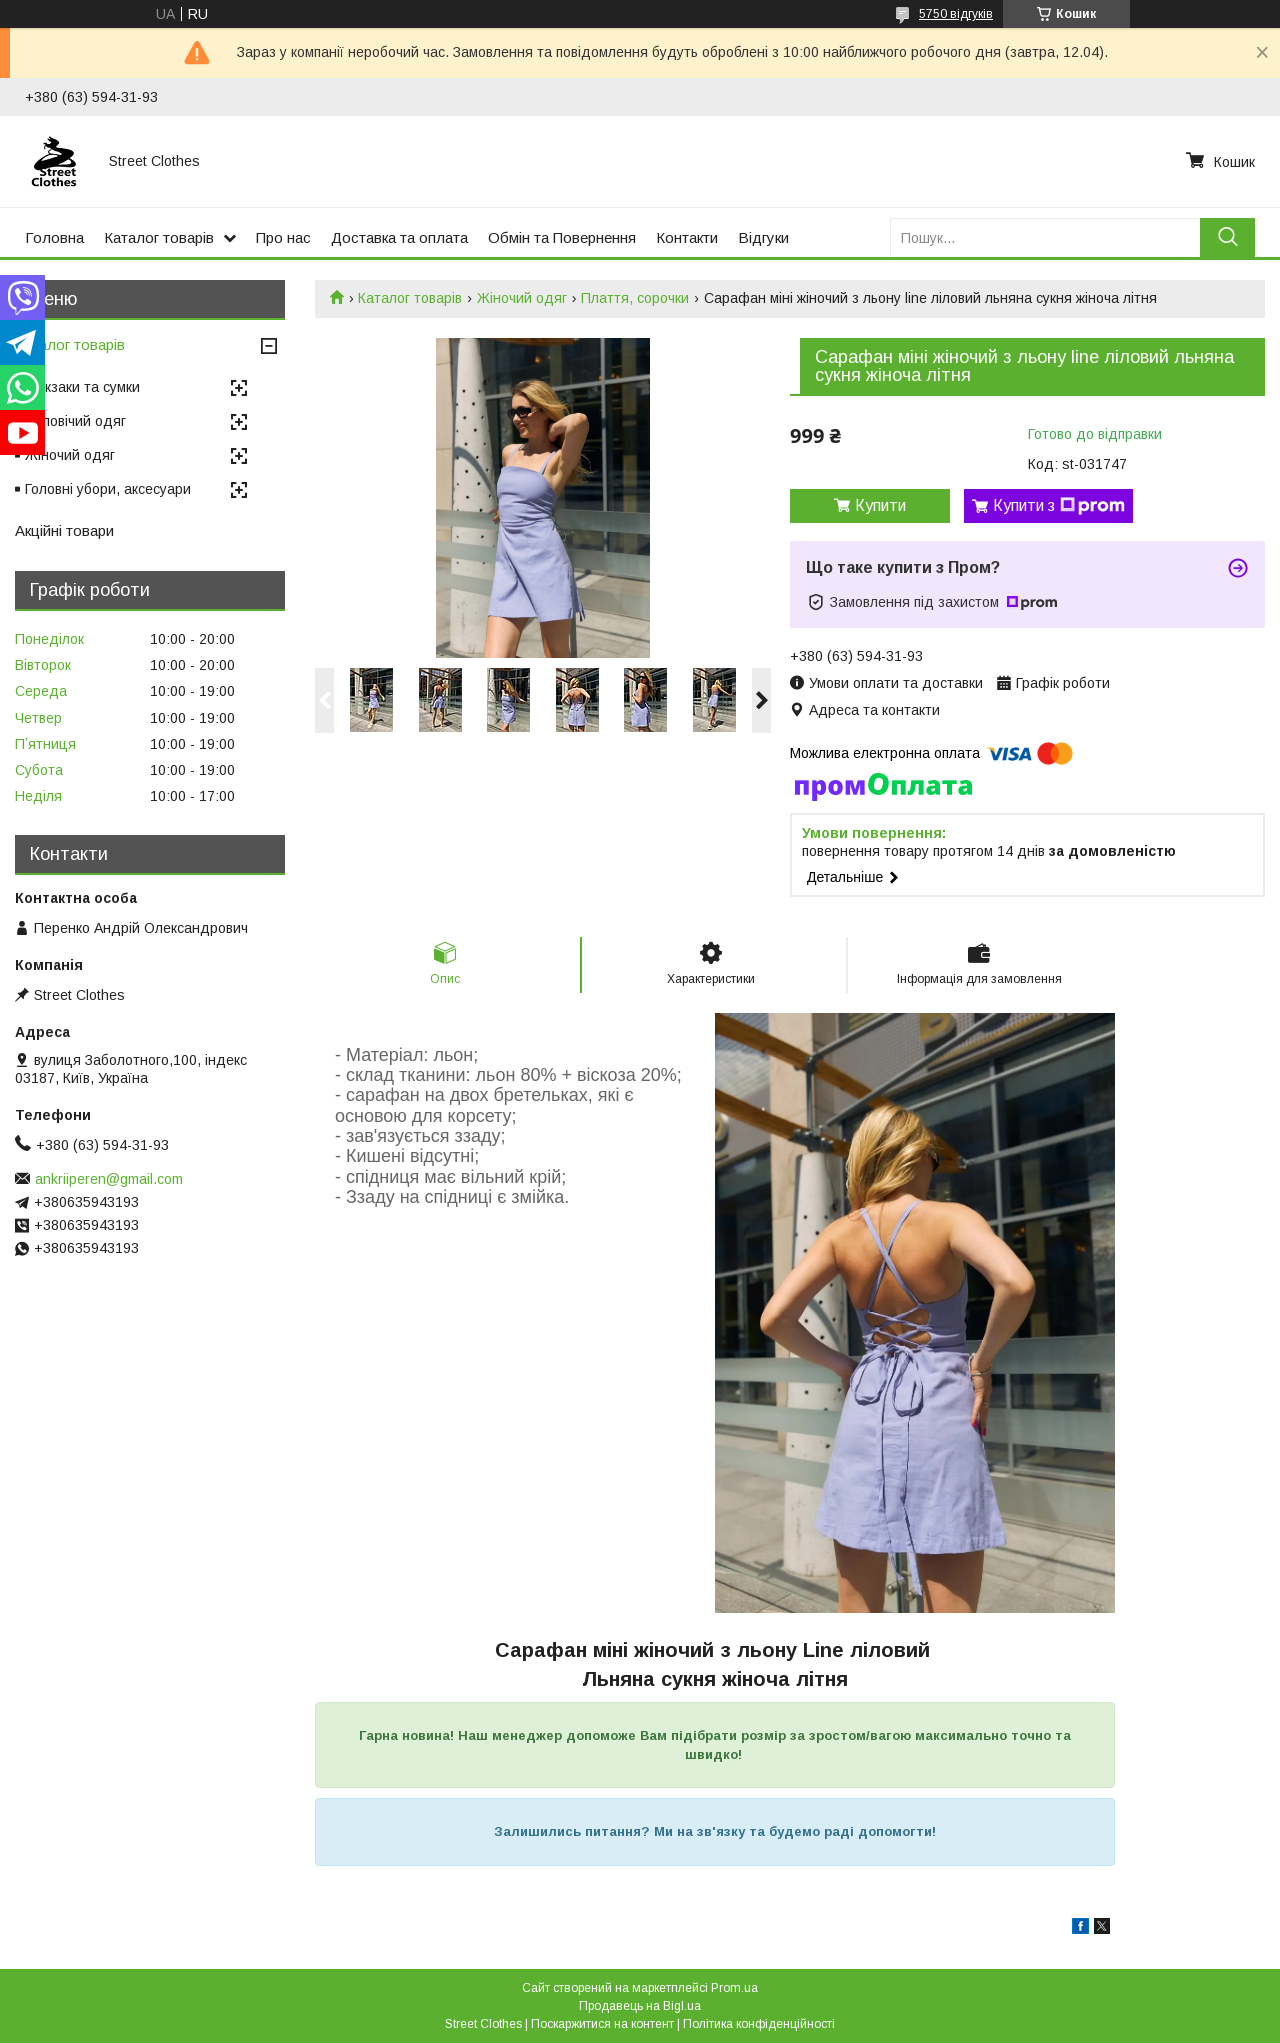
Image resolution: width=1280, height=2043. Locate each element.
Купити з (1059, 506)
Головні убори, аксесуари (108, 489)
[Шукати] (1227, 237)
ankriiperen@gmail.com (109, 1179)
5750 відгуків (956, 14)
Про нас (283, 237)
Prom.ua (734, 1988)
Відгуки (763, 237)
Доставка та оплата (399, 237)
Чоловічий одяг (75, 421)
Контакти (687, 237)
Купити (880, 505)
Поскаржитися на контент (602, 2024)
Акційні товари (64, 530)
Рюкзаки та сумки (82, 387)
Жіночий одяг (522, 298)
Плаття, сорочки (635, 298)
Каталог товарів (159, 237)
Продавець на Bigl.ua (640, 2006)
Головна (54, 237)
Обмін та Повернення (562, 237)
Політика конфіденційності (759, 2024)
